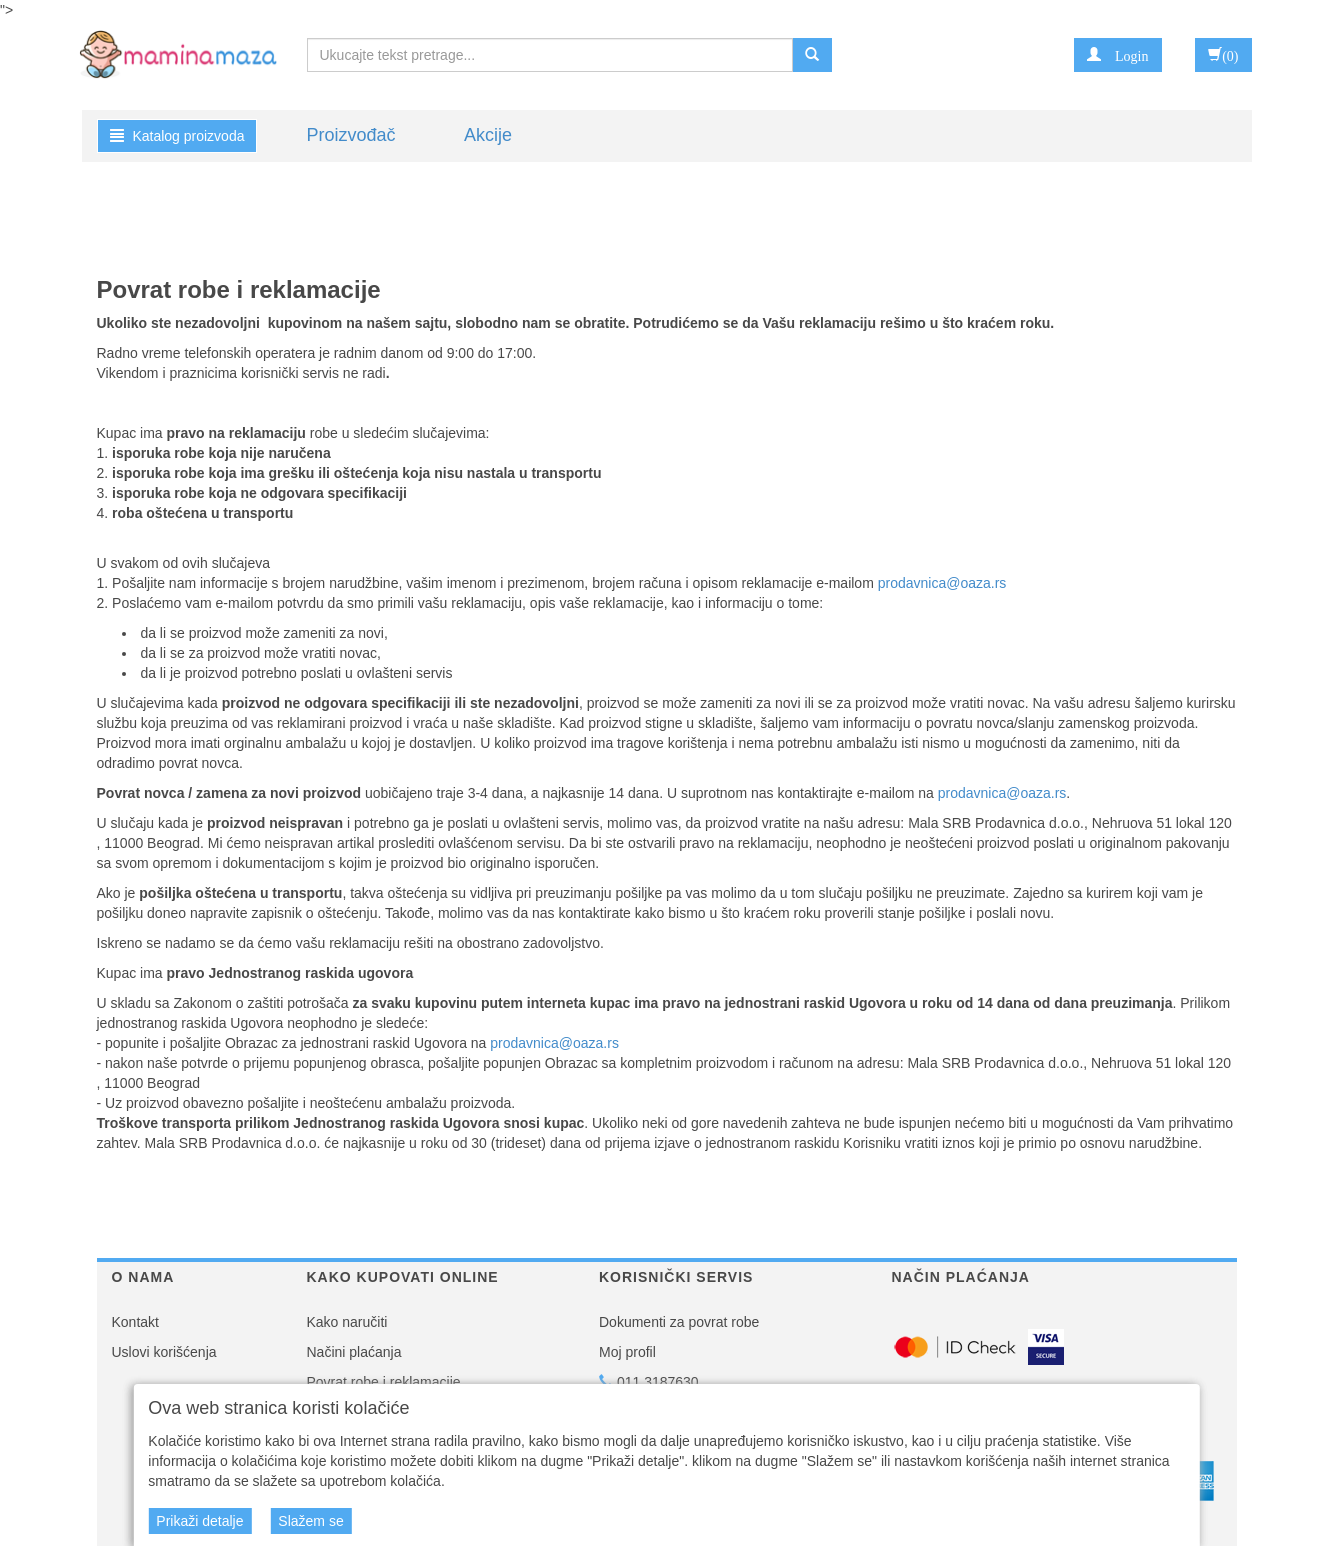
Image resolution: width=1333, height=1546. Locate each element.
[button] (1117, 55)
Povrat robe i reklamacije (384, 1382)
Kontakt (135, 1322)
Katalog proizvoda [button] (177, 136)
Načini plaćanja (354, 1352)
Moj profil (627, 1352)
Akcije (488, 135)
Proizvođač (351, 135)
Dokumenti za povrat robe (679, 1322)
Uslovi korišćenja (164, 1352)
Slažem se (310, 1521)
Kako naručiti (347, 1322)
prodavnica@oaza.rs (942, 583)
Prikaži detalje (199, 1521)
